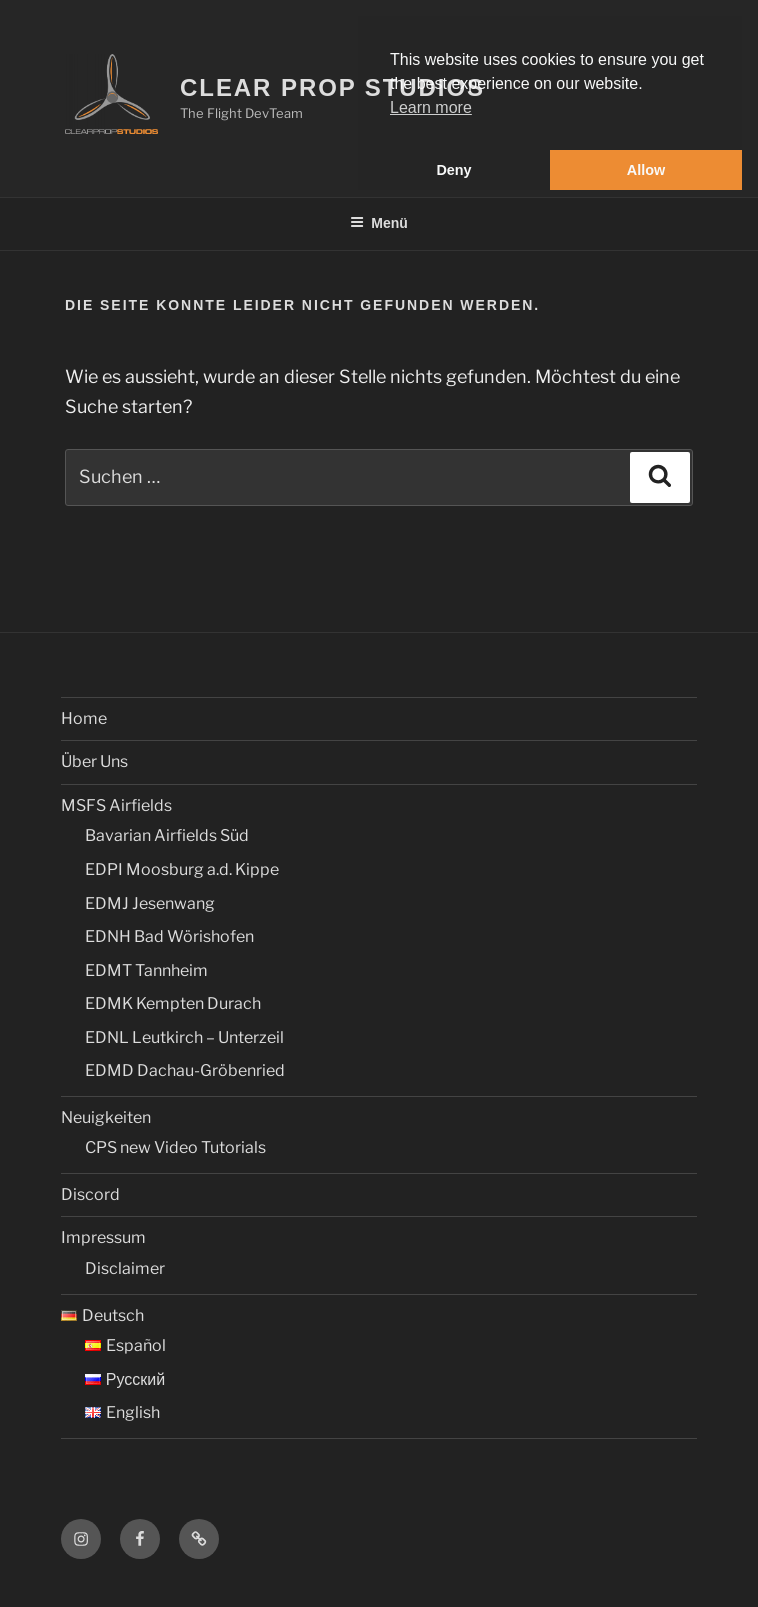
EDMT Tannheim (146, 970)
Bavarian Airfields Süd (167, 835)
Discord (90, 1194)
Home (84, 718)
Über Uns (94, 761)
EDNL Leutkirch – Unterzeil (184, 1037)
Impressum (103, 1237)
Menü (379, 223)
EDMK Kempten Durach (173, 1003)
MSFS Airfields (116, 805)
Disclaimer (125, 1268)
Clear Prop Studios (332, 87)
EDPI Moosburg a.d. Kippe (182, 869)
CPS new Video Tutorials (175, 1147)
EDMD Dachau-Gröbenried (185, 1070)
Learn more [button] (431, 107)
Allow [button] (646, 170)
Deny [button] (453, 170)
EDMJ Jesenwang (150, 903)
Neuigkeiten (106, 1117)
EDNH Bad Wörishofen (169, 936)
